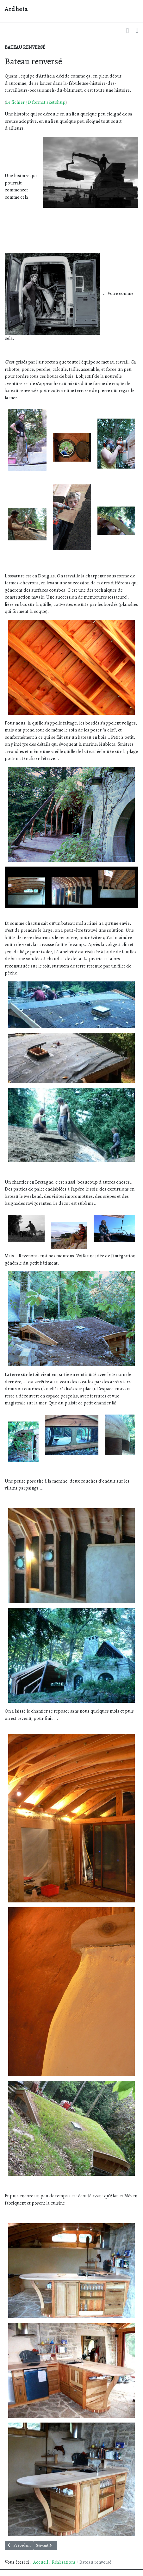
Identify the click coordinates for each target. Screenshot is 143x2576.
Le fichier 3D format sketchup (35, 102)
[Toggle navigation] (137, 30)
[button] (127, 30)
